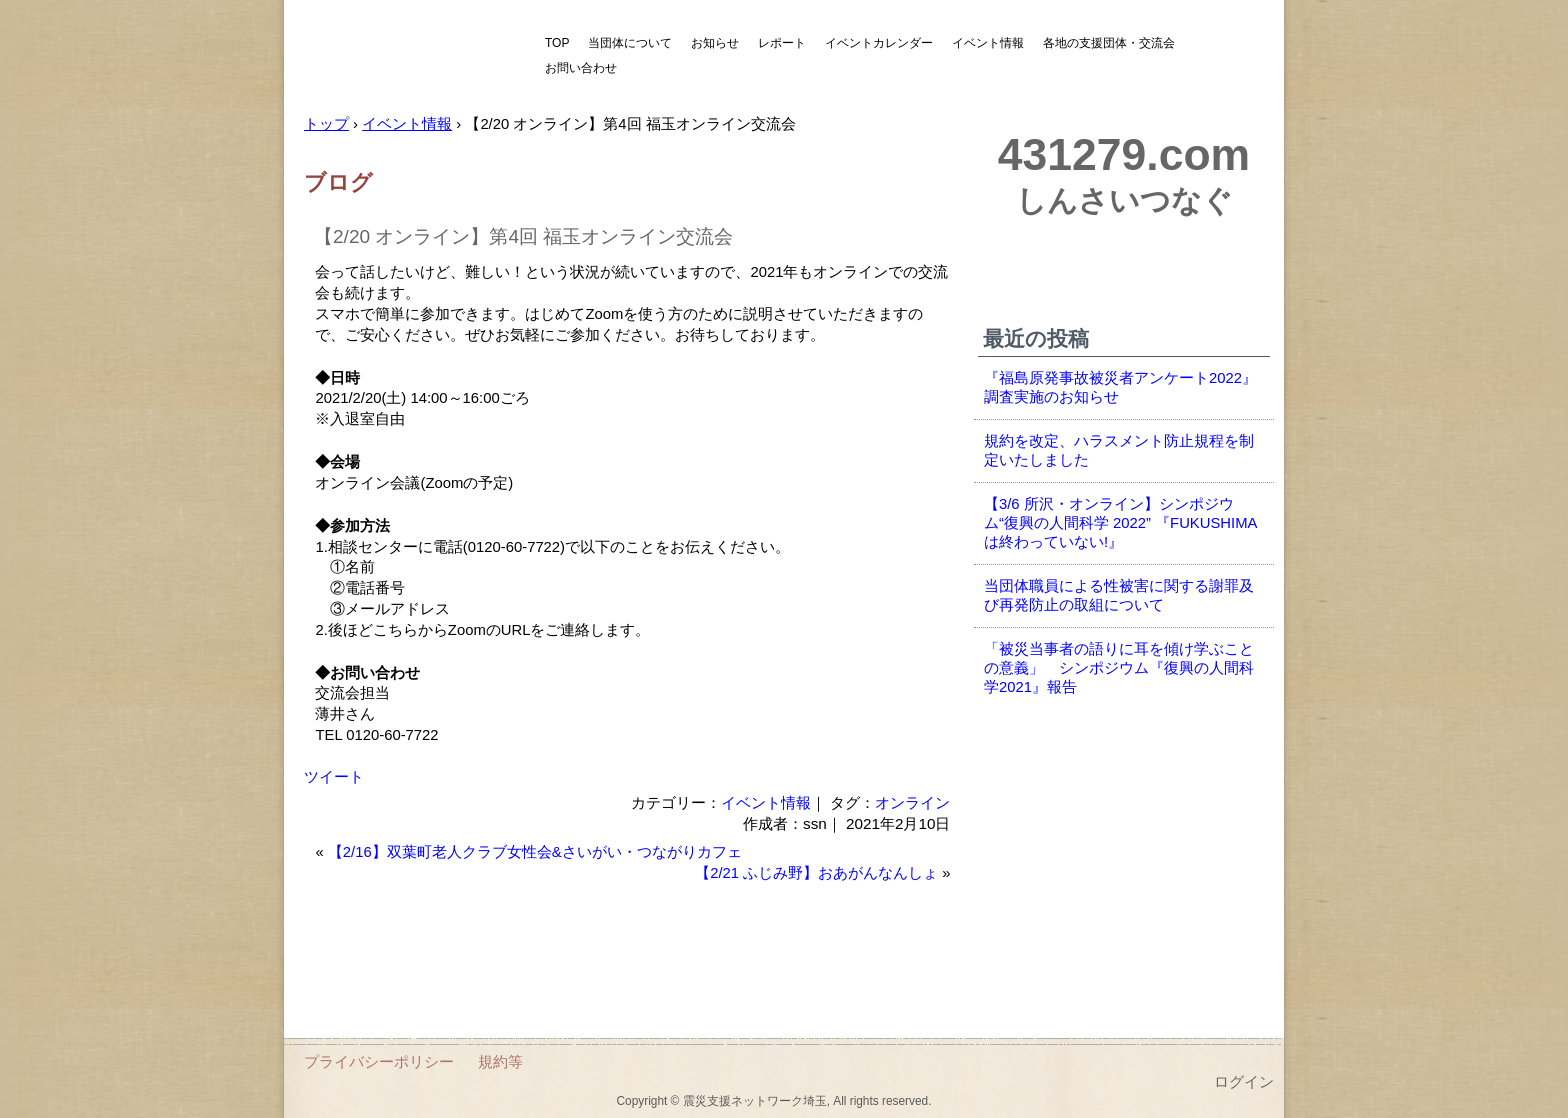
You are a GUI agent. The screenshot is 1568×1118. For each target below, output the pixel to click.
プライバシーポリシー (379, 1061)
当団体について (630, 43)
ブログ (338, 182)
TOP (557, 43)
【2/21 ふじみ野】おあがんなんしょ (816, 873)
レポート (782, 43)
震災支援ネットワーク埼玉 (409, 57)
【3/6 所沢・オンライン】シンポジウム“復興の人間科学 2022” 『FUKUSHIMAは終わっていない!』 (1120, 523)
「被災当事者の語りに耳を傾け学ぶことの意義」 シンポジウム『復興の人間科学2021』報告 (1119, 668)
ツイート (334, 777)
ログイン (1244, 1082)
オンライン (912, 802)
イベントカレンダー (879, 43)
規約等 (500, 1061)
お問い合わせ (581, 68)
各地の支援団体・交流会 (1109, 43)
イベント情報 (988, 43)
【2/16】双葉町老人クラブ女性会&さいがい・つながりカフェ (535, 852)
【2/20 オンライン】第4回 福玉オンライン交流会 (523, 236)
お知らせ (715, 43)
